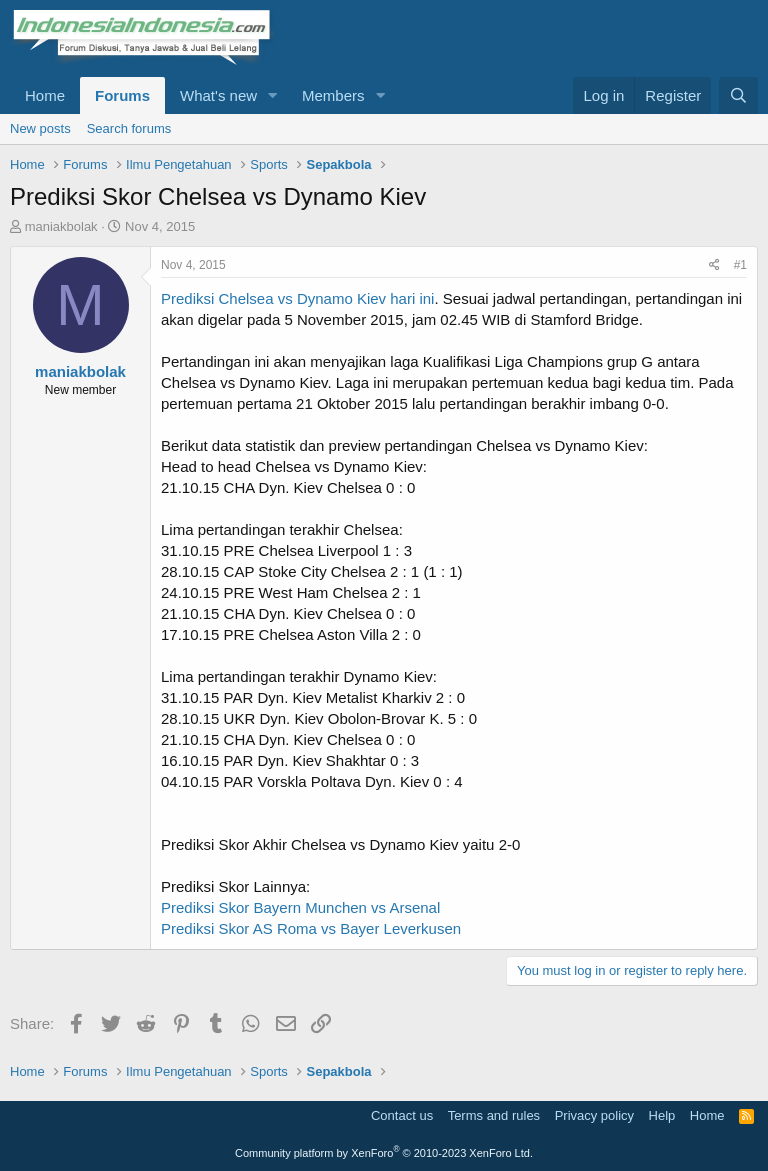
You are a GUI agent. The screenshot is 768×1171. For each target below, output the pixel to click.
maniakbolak (61, 226)
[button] (273, 95)
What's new (218, 95)
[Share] (714, 265)
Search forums (129, 128)
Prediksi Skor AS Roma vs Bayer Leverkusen (311, 928)
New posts (40, 128)
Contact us (402, 1115)
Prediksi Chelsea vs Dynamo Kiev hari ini (297, 298)
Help (662, 1115)
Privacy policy (594, 1115)
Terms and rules (494, 1115)
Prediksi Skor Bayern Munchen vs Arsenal (300, 907)
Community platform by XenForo (384, 1153)
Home (45, 95)
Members (333, 95)
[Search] (738, 95)
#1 (740, 265)
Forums (122, 95)
